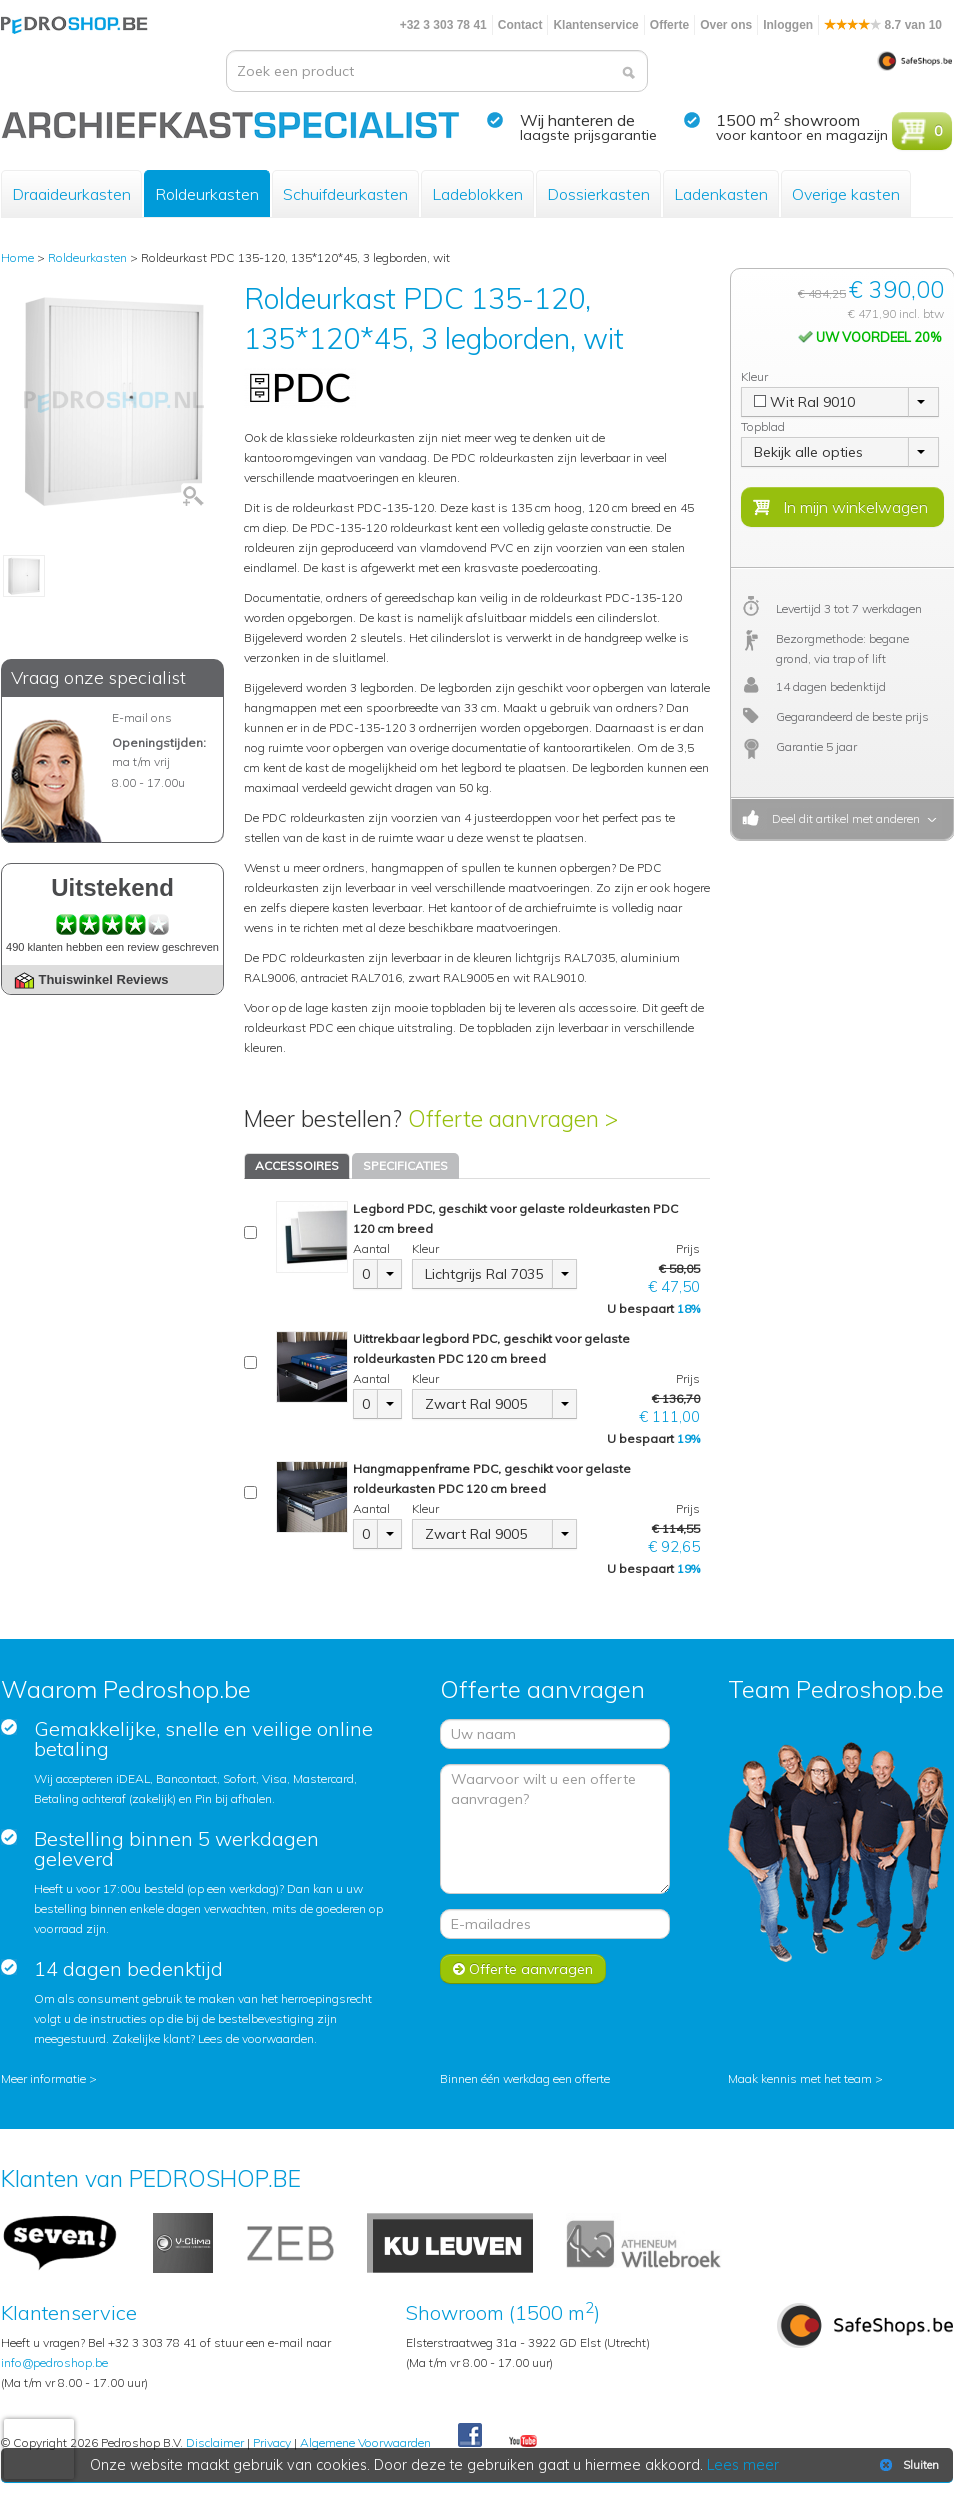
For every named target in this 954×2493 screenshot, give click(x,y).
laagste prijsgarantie (588, 135)
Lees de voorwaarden (256, 2038)
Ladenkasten (721, 194)
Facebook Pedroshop (470, 2436)
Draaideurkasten (71, 194)
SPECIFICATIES (405, 1165)
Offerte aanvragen (523, 1969)
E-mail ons (142, 717)
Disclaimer (215, 2442)
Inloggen (788, 25)
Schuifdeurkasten (345, 194)
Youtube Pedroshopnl (523, 2442)
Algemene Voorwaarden (365, 2442)
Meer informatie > (49, 2078)
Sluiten (907, 2465)
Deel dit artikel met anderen (843, 818)
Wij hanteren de (577, 120)
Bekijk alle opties (808, 452)
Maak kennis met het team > (805, 2078)
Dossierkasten (598, 194)
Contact (520, 25)
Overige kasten (846, 194)
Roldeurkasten (207, 194)
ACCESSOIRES (297, 1165)
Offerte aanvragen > (513, 1118)
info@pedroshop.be (54, 2362)
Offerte (669, 25)
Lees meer (744, 2465)
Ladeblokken (477, 194)
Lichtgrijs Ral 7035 (484, 1274)
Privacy (272, 2442)
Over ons (726, 25)
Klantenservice (595, 25)
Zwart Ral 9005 (476, 1404)
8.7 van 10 (883, 25)
